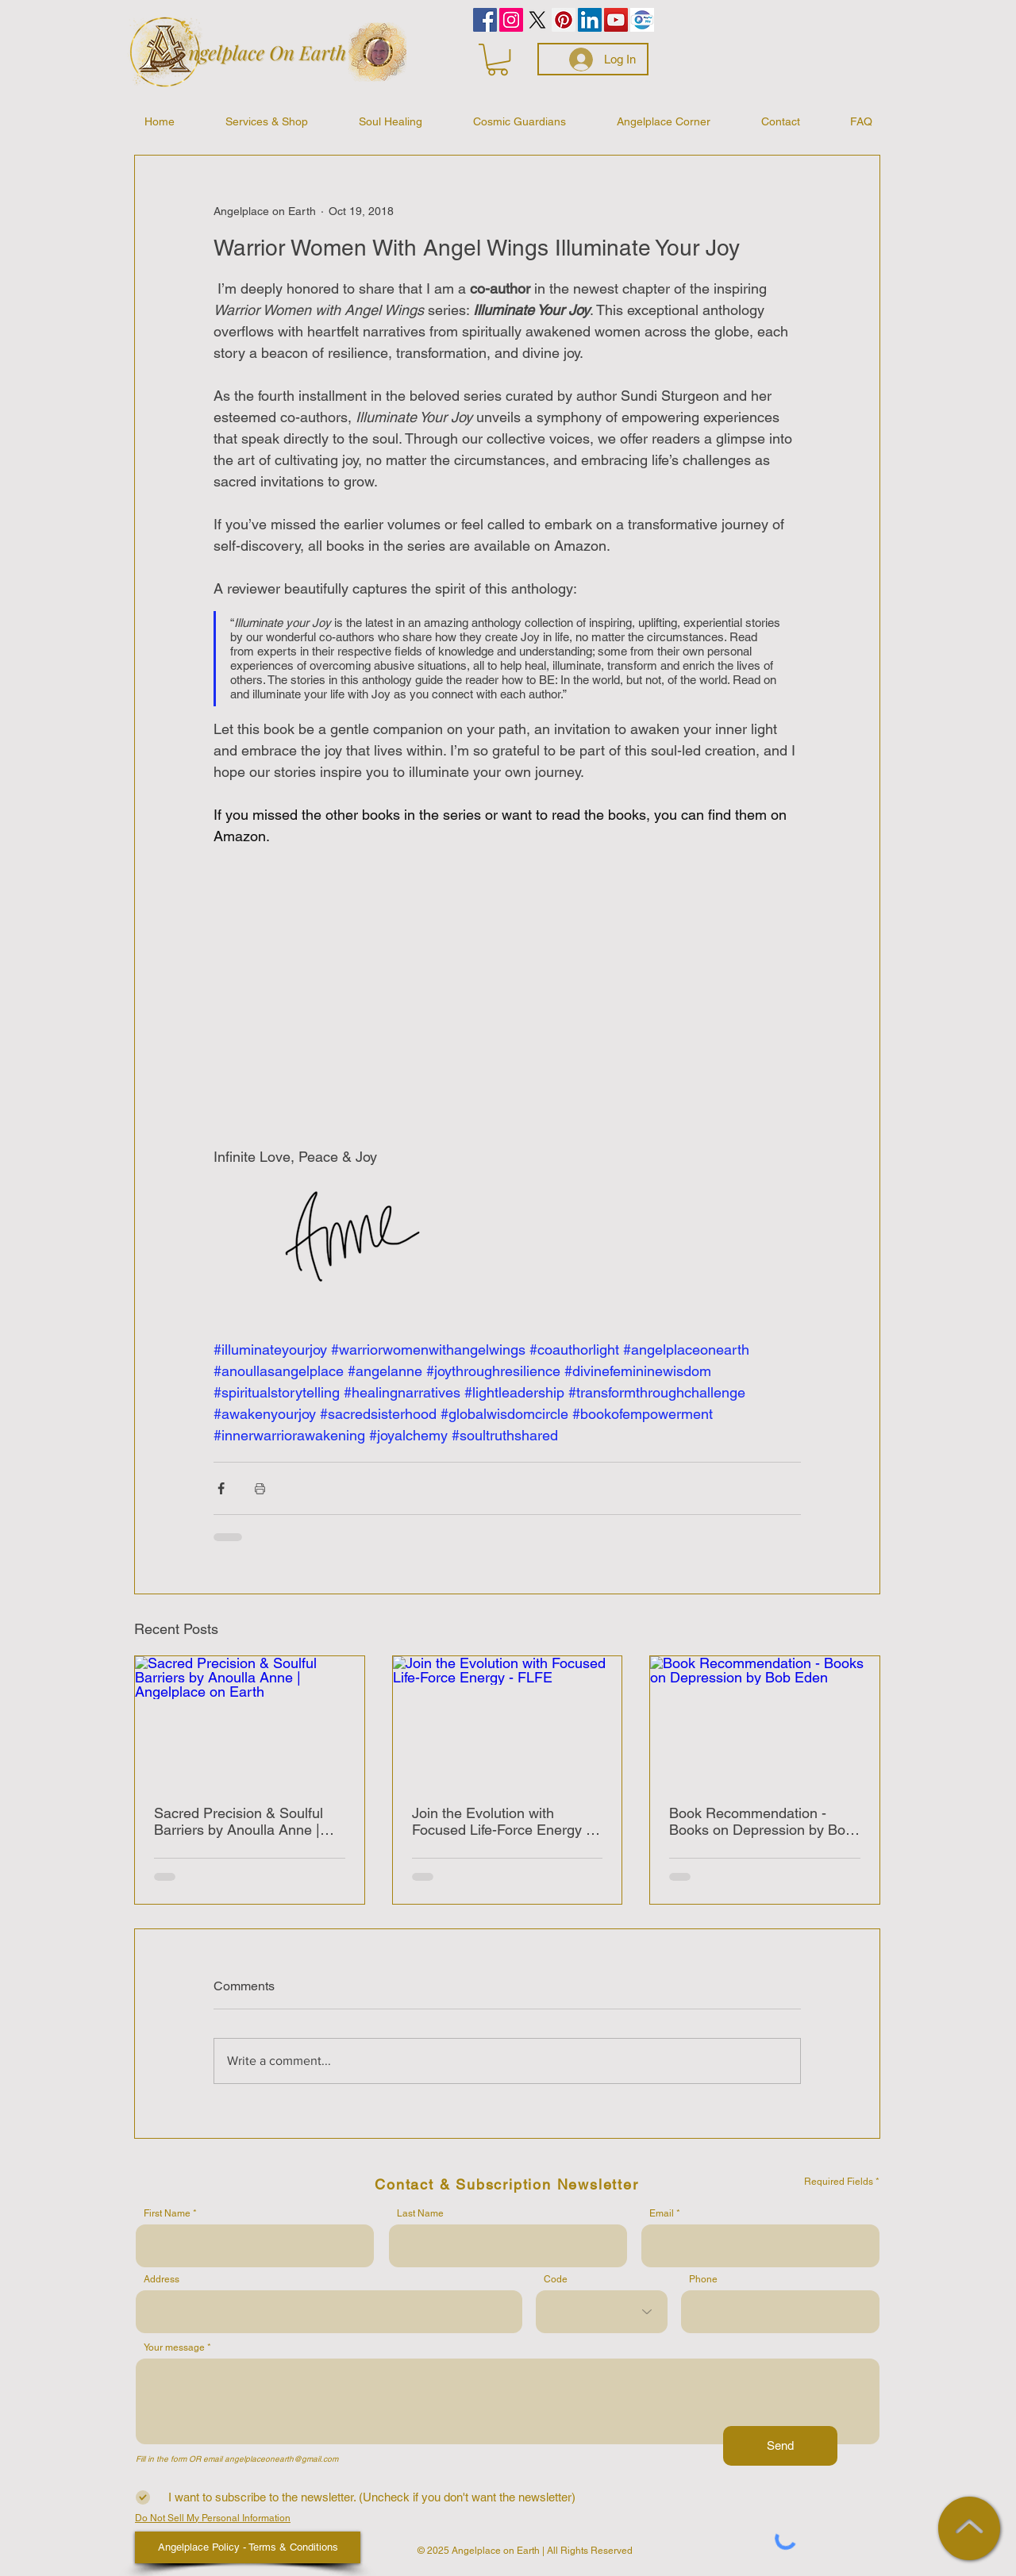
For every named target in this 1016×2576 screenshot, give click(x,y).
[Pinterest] (563, 20)
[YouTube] (616, 20)
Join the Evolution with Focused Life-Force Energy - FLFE (501, 1821)
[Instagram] (511, 20)
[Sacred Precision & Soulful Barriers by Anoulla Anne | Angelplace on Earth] (249, 1720)
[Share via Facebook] (221, 1488)
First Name (167, 2213)
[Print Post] (259, 1488)
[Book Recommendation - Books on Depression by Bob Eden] (764, 1720)
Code (556, 2279)
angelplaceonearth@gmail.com (281, 2459)
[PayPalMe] (642, 20)
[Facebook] (485, 20)
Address (161, 2279)
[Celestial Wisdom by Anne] (537, 20)
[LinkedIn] (590, 20)
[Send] (780, 2446)
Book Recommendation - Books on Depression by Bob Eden (761, 1821)
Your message (174, 2347)
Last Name (420, 2213)
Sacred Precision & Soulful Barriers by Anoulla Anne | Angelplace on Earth (238, 1821)
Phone (703, 2279)
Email (661, 2213)
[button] (498, 59)
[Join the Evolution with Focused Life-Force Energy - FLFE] (507, 1720)
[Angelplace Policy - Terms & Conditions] (247, 2547)
